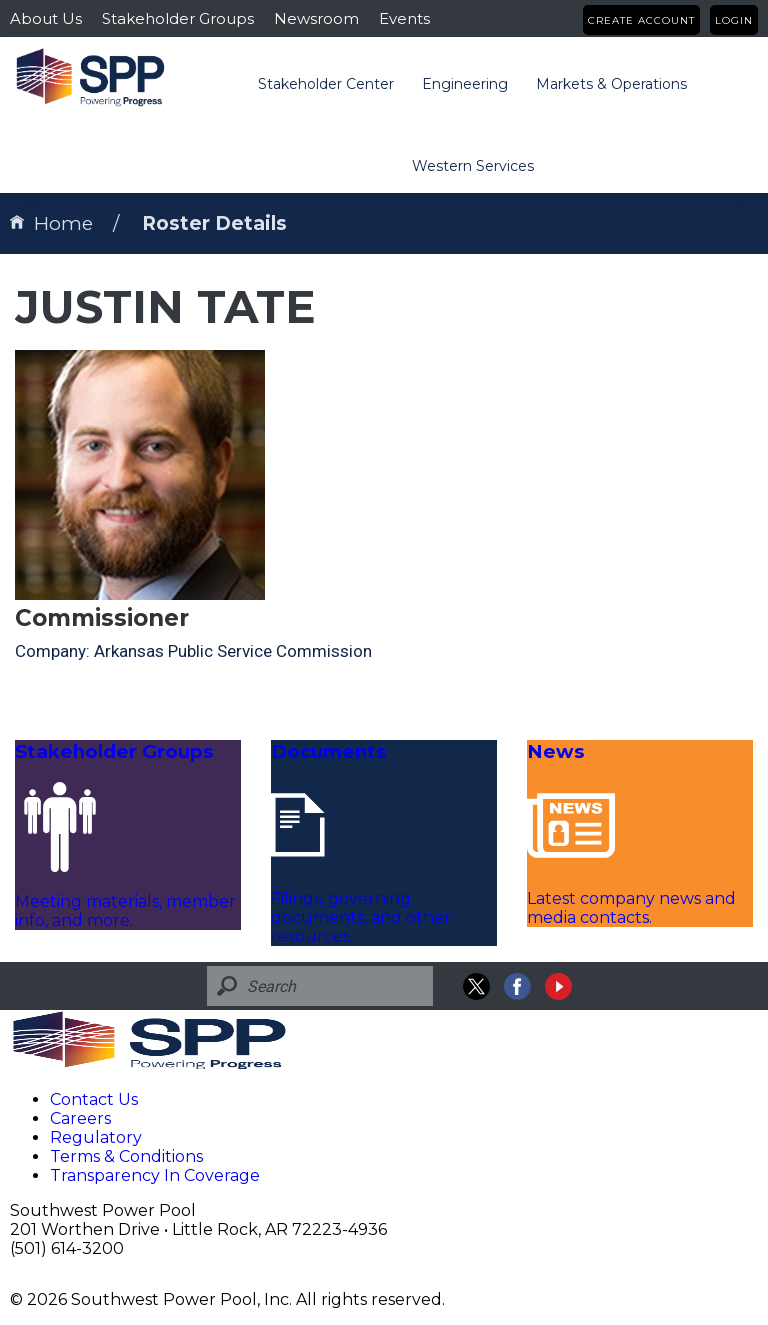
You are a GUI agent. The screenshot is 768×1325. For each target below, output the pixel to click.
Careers (80, 1118)
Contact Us (94, 1099)
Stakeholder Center (326, 84)
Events (404, 18)
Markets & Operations (611, 84)
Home (51, 223)
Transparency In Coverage (155, 1175)
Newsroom (316, 18)
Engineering (465, 84)
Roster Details (214, 223)
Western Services (473, 166)
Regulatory (96, 1137)
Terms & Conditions (126, 1156)
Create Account (641, 20)
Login (734, 20)
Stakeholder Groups (178, 18)
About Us (46, 18)
